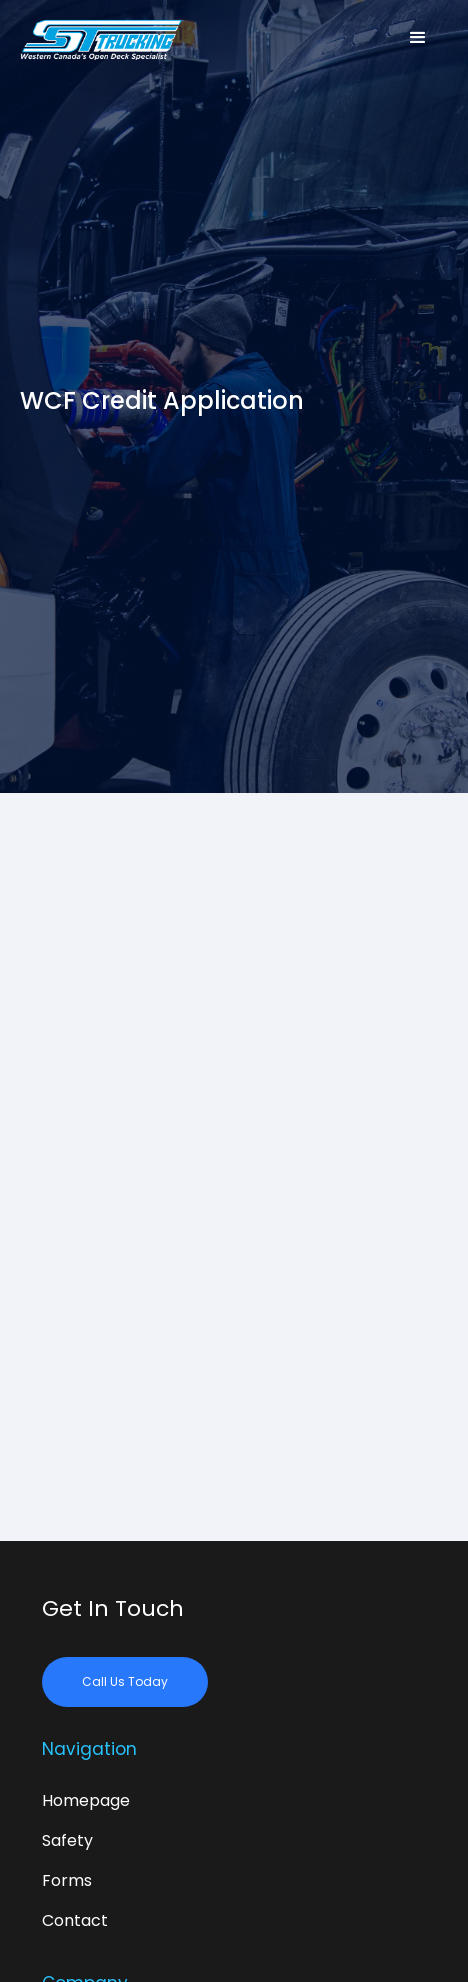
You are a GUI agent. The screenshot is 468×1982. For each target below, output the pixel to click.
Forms (67, 1880)
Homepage (86, 1800)
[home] (110, 37)
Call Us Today (125, 1681)
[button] (418, 38)
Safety (67, 1840)
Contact (75, 1920)
